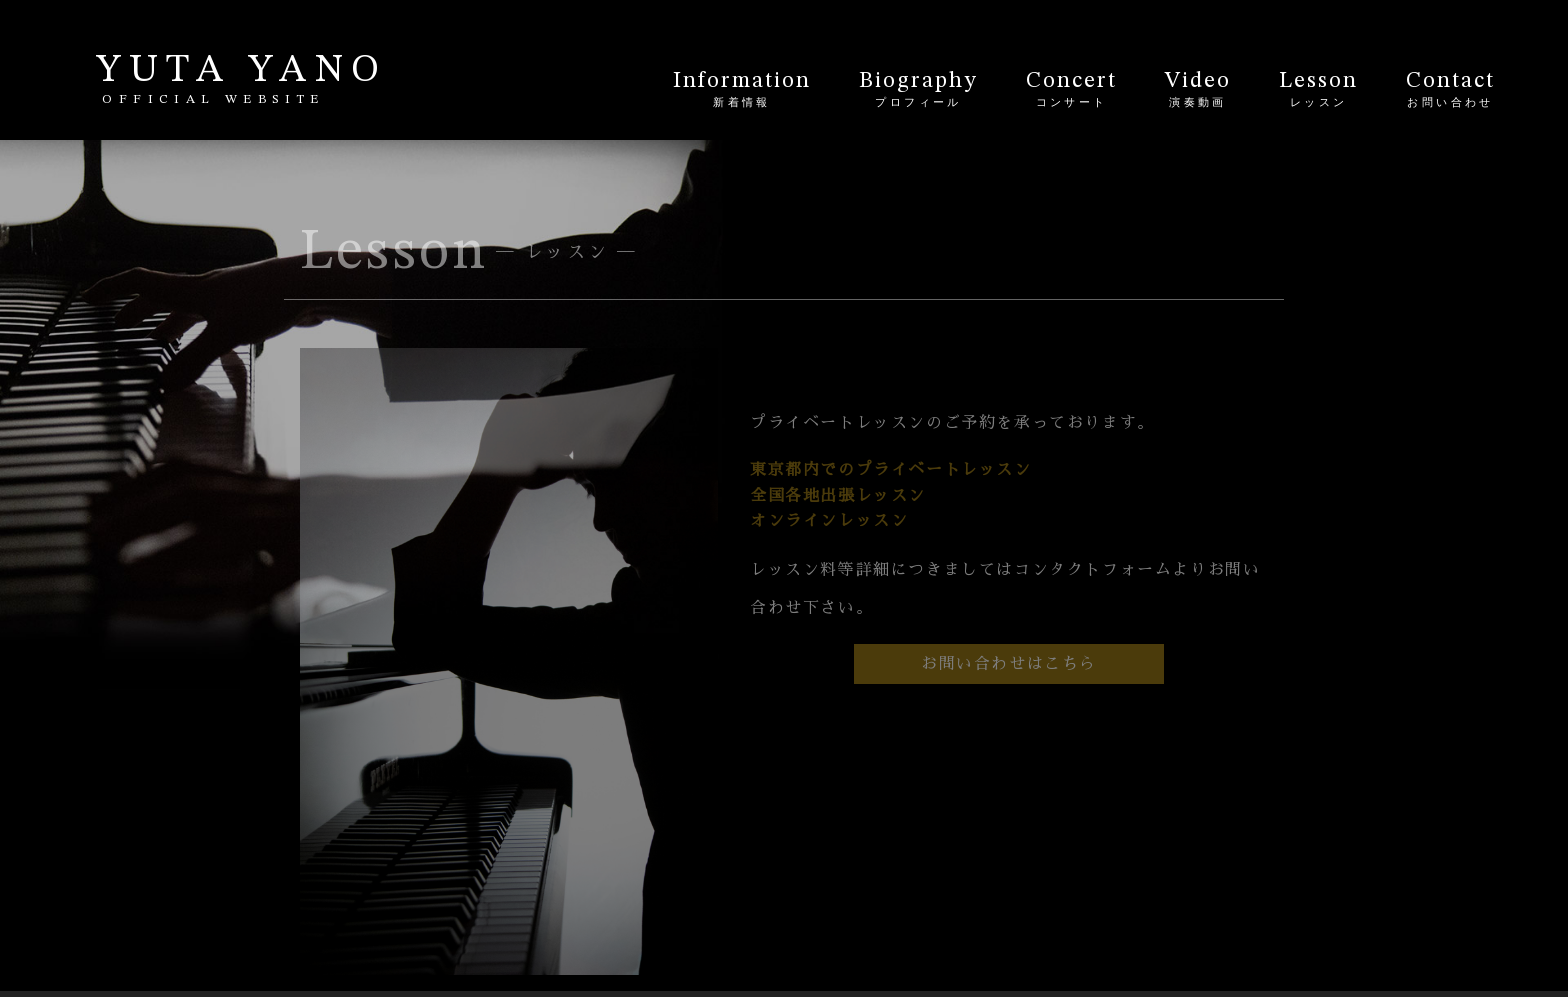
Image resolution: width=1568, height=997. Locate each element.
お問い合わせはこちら (1009, 664)
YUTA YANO (241, 79)
